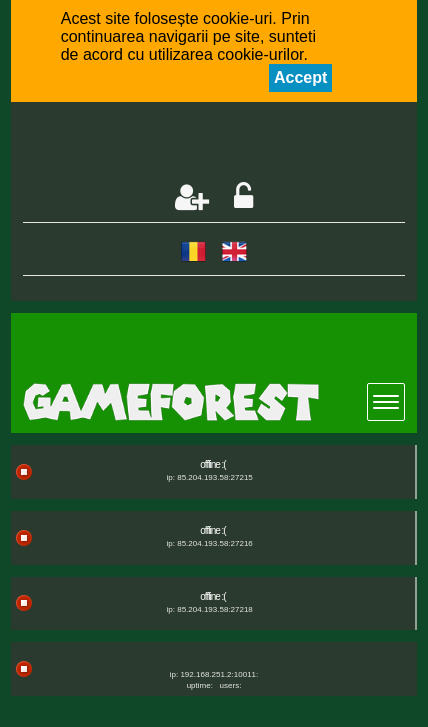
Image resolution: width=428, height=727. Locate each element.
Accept (300, 77)
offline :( (212, 464)
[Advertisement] (225, 144)
